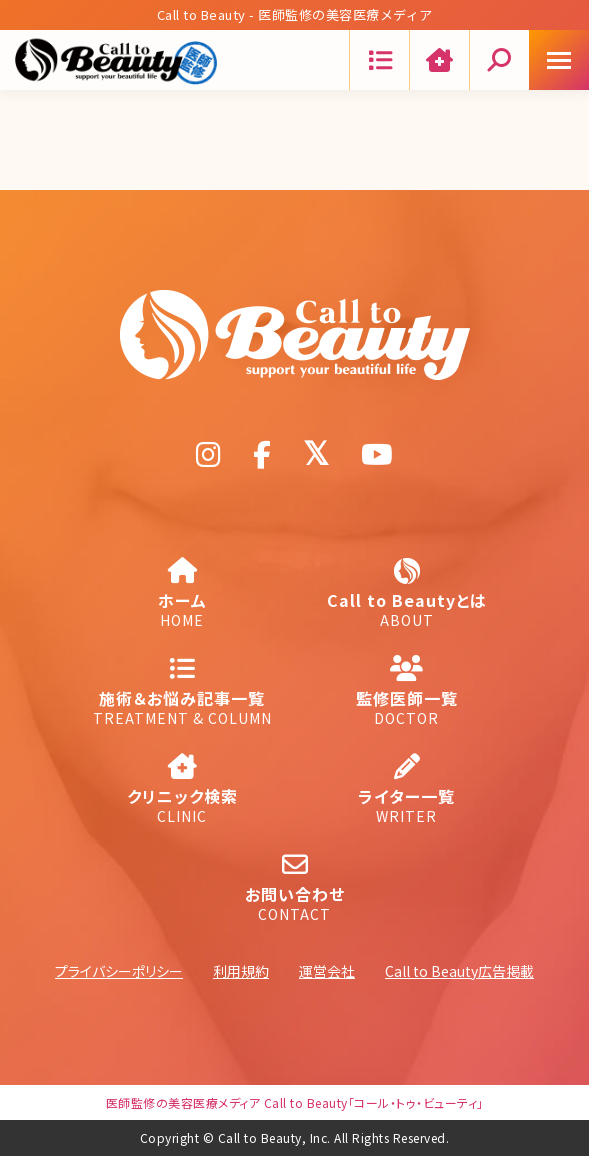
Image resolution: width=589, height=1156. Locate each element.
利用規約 (241, 971)
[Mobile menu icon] (559, 60)
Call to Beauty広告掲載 (459, 971)
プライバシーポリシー (119, 971)
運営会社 (327, 971)
